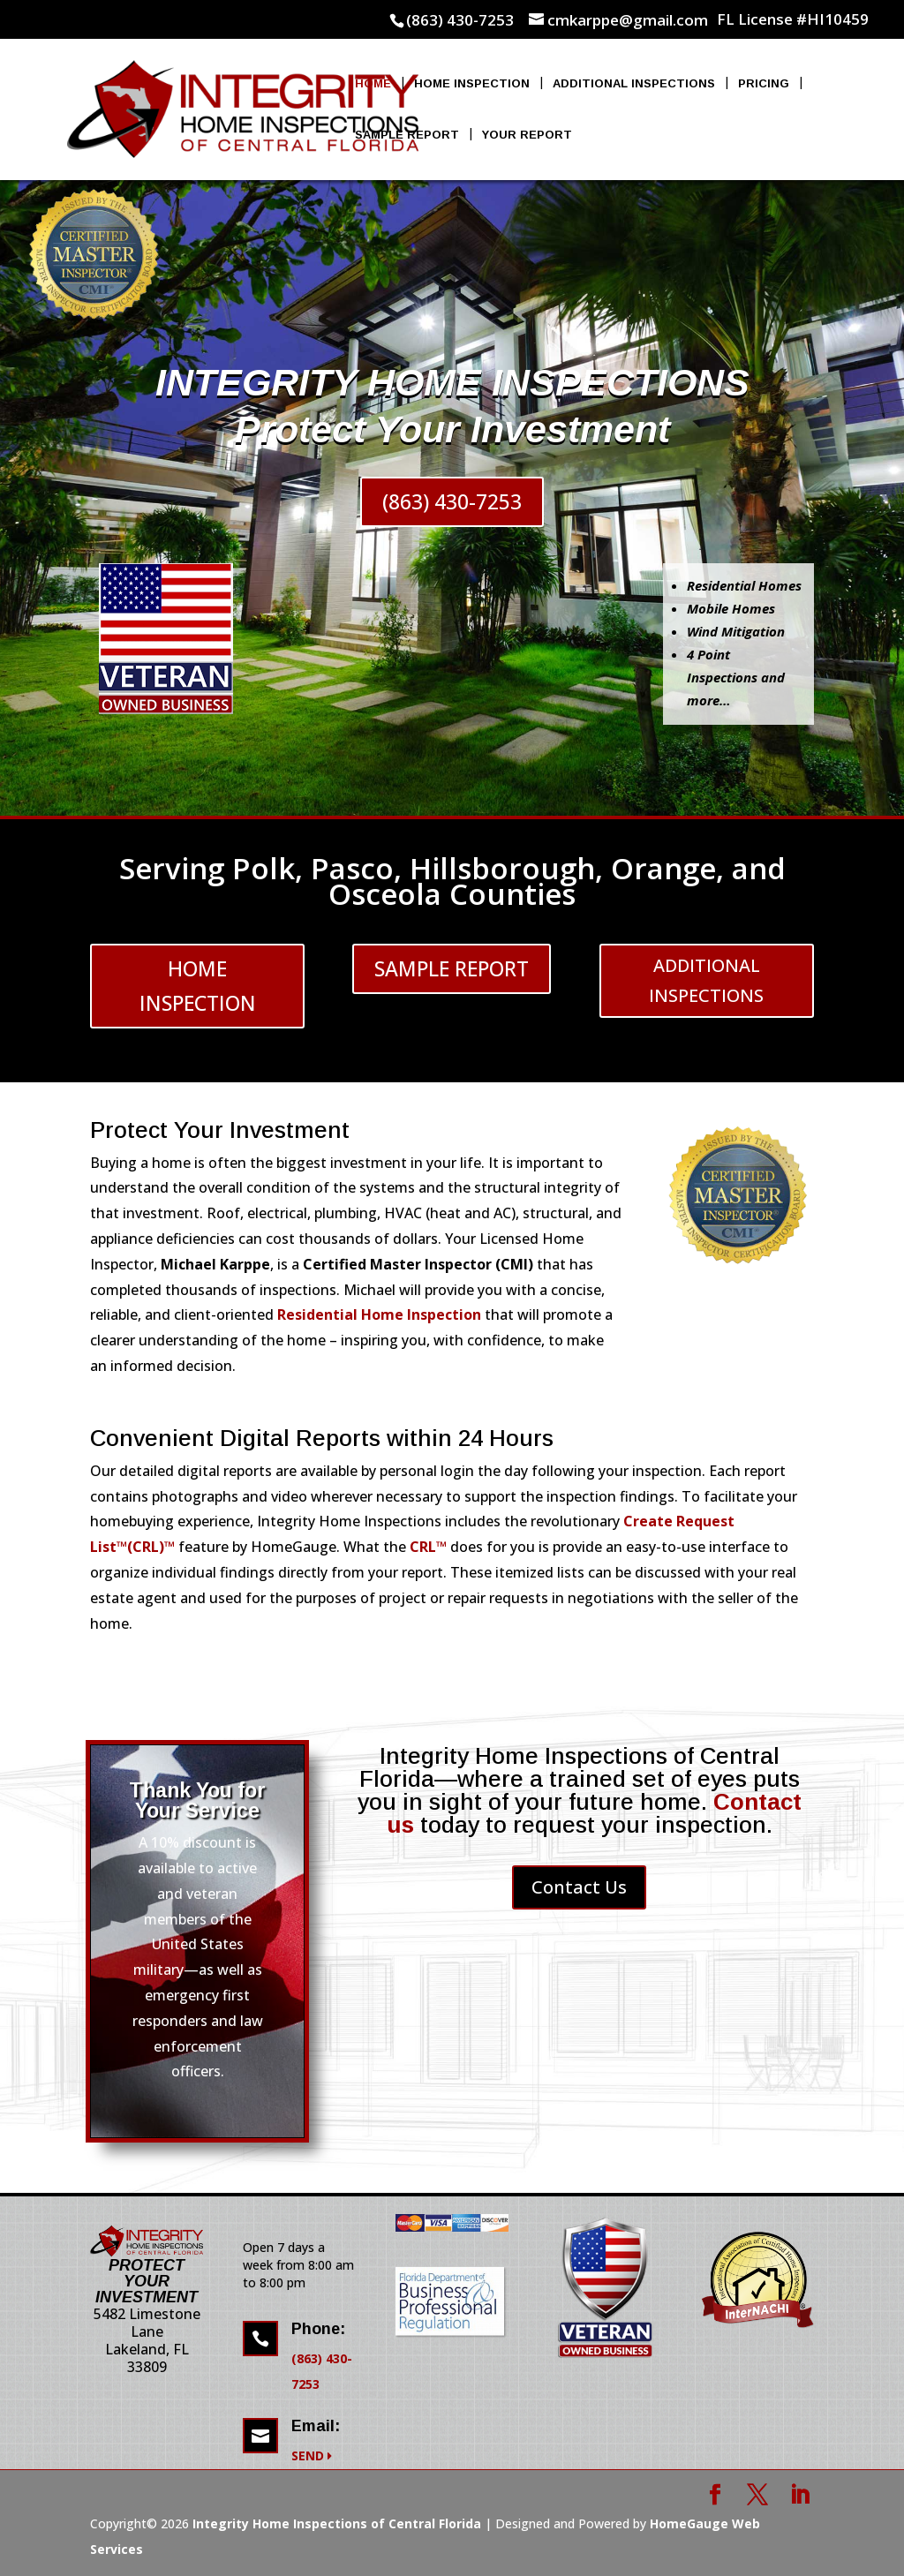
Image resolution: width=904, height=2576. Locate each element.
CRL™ (428, 1546)
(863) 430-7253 (452, 501)
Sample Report (407, 135)
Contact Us (579, 1887)
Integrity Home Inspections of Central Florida (336, 2523)
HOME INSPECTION (197, 985)
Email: (315, 2426)
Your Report (527, 135)
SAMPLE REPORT (451, 968)
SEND (311, 2455)
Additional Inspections (634, 84)
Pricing (763, 84)
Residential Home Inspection (381, 1314)
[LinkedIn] (799, 2496)
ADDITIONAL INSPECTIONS (706, 980)
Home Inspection (472, 84)
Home (373, 84)
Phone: (318, 2329)
